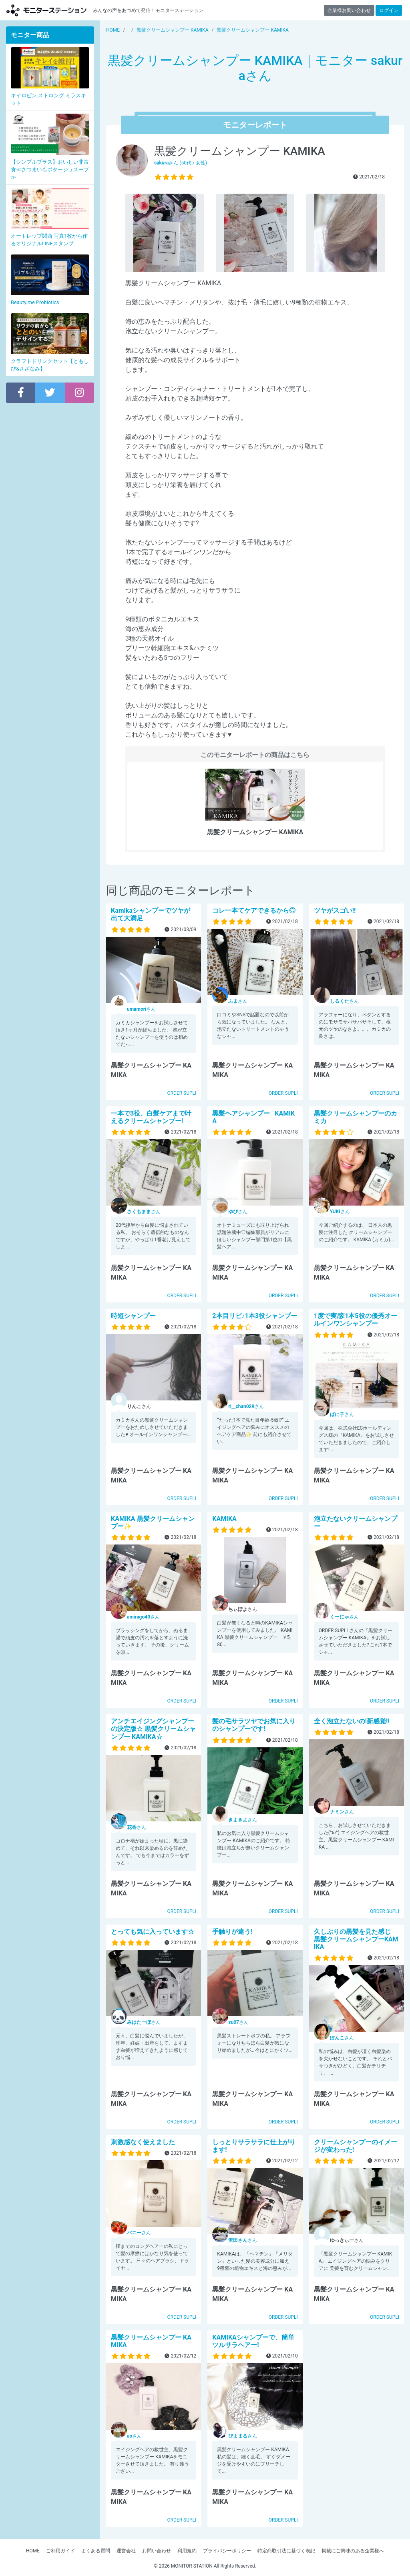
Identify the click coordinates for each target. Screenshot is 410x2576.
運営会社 (126, 2551)
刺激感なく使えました (143, 2142)
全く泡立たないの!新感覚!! (352, 1721)
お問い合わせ (156, 2551)
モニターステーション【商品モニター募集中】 (46, 10)
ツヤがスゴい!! (335, 910)
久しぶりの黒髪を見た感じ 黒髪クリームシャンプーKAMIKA (359, 1939)
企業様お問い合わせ (349, 10)
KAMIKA (224, 1518)
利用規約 (187, 2551)
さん (141, 1009)
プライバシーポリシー (227, 2551)
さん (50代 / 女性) (180, 163)
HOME (33, 2551)
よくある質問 (95, 2551)
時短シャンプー (133, 1316)
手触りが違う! (232, 1931)
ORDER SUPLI (181, 1093)
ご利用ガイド (60, 2551)
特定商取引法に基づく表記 (286, 2551)
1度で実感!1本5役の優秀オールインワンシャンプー (355, 1319)
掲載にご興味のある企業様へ (353, 2551)
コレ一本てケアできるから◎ (253, 910)
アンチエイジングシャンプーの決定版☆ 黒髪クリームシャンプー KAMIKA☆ (153, 1728)
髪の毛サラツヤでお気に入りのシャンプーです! (253, 1725)
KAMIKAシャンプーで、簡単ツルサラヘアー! (253, 2341)
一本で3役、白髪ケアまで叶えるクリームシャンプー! (151, 1117)
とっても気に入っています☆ (152, 1931)
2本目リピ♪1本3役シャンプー (254, 1316)
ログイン (388, 10)
